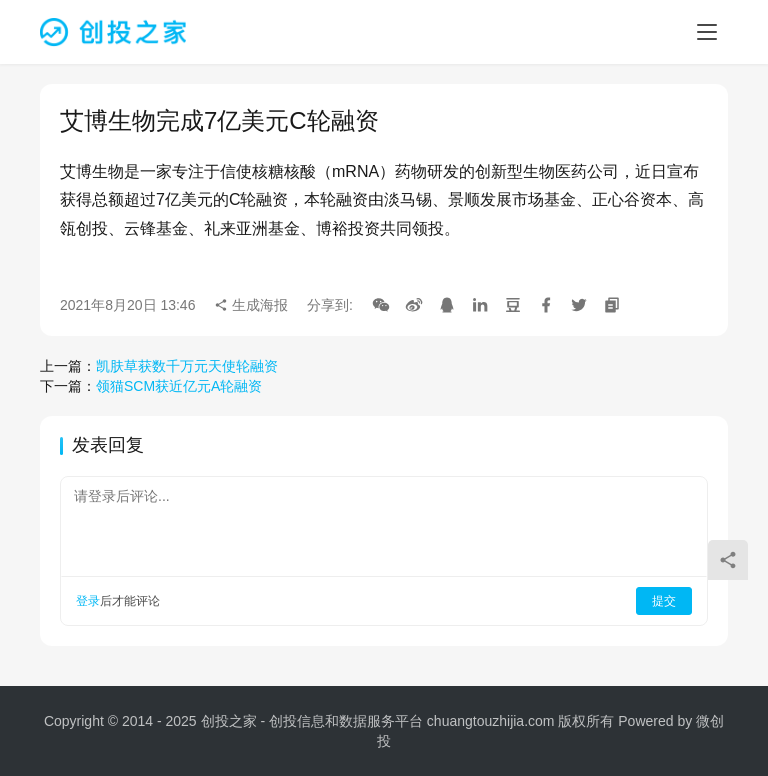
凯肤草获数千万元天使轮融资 (187, 366)
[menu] (707, 32)
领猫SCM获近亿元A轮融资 (179, 386)
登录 (88, 601)
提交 (664, 601)
